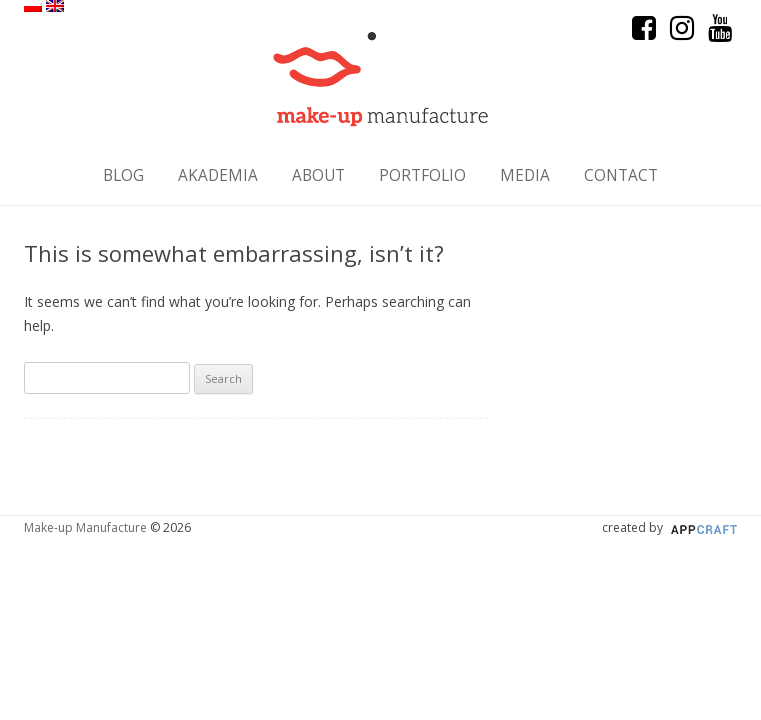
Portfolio (422, 175)
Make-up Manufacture (85, 527)
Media (525, 175)
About (318, 175)
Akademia (218, 175)
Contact (621, 175)
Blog (123, 175)
